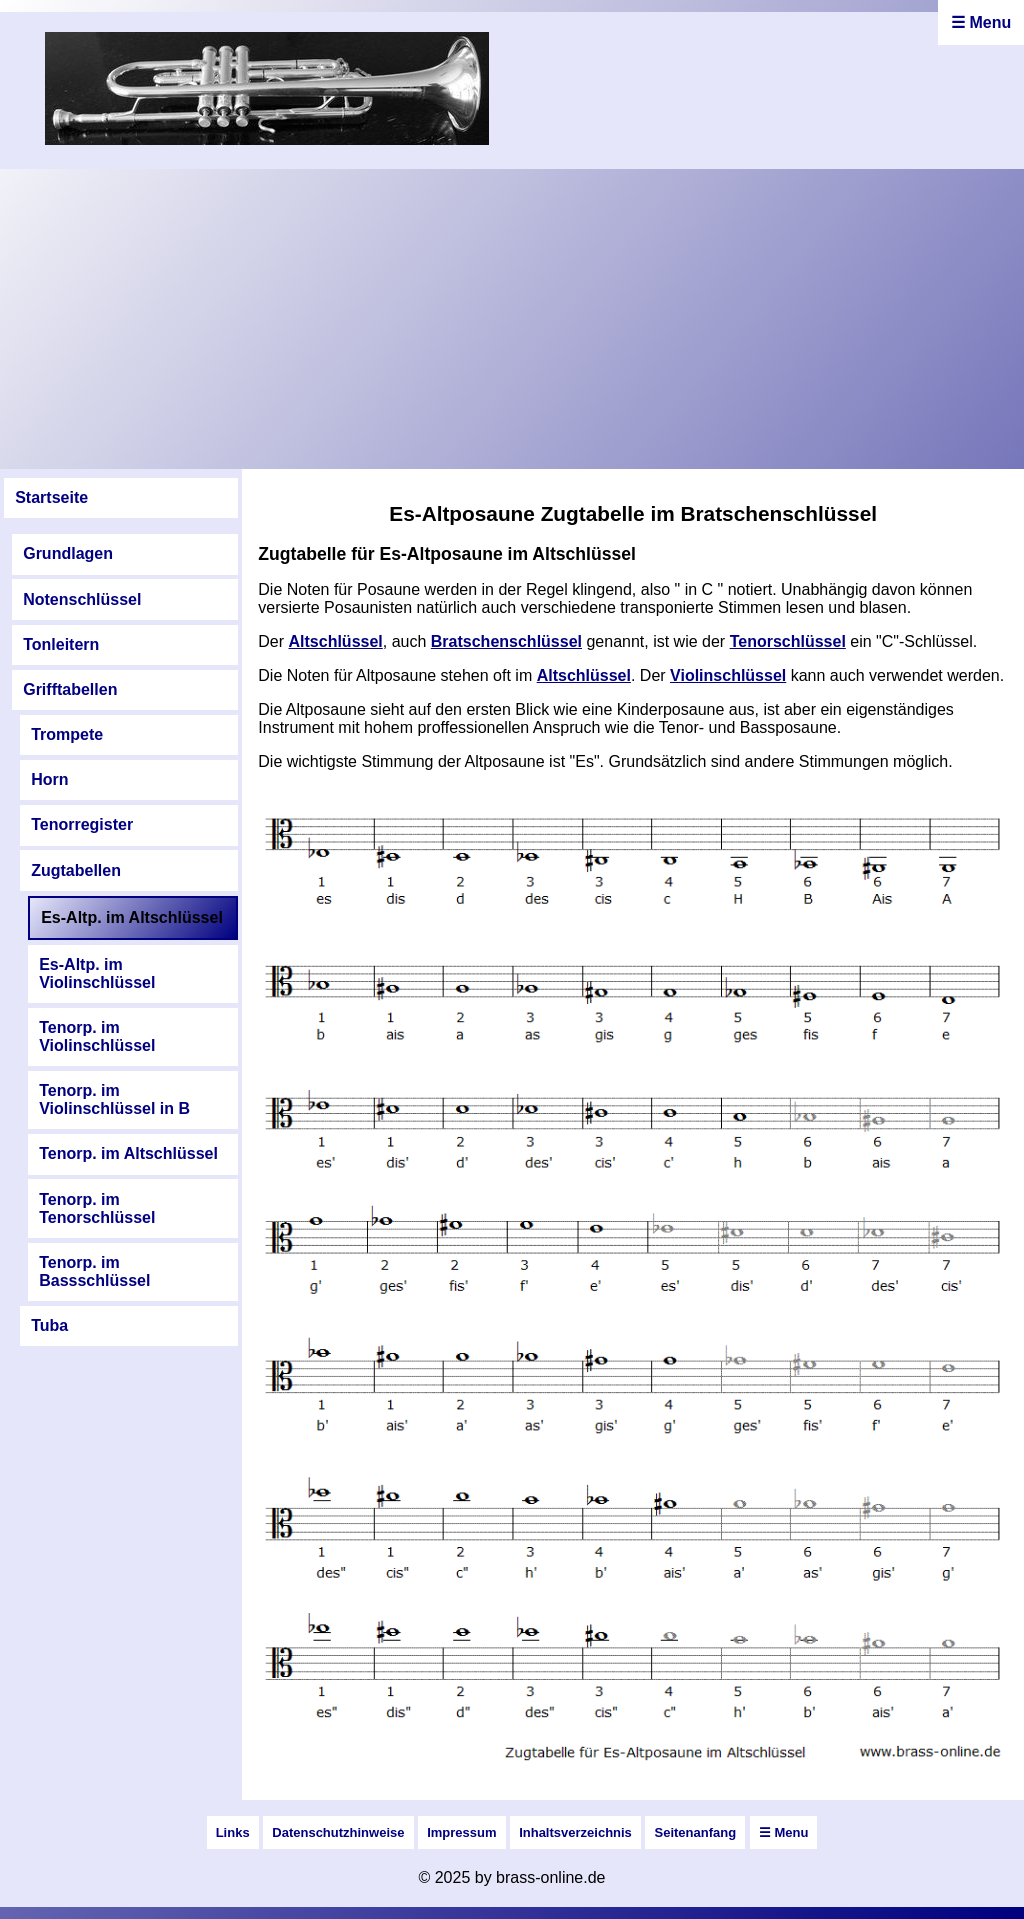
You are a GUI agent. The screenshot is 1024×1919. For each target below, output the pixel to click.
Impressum (461, 1832)
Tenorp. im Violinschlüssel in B (114, 1099)
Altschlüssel (336, 641)
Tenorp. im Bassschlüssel (94, 1271)
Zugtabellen (76, 870)
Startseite (51, 497)
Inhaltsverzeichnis (575, 1832)
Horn (49, 779)
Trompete (67, 734)
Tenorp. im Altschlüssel (128, 1153)
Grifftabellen (70, 689)
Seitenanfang (696, 1832)
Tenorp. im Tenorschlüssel (97, 1208)
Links (233, 1832)
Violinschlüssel (728, 675)
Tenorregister (82, 824)
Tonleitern (61, 644)
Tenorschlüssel (788, 641)
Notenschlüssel (82, 599)
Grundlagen (68, 553)
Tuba (49, 1325)
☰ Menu (981, 22)
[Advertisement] (512, 319)
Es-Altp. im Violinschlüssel (97, 973)
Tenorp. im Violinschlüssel (97, 1036)
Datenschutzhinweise (338, 1832)
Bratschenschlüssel (506, 641)
